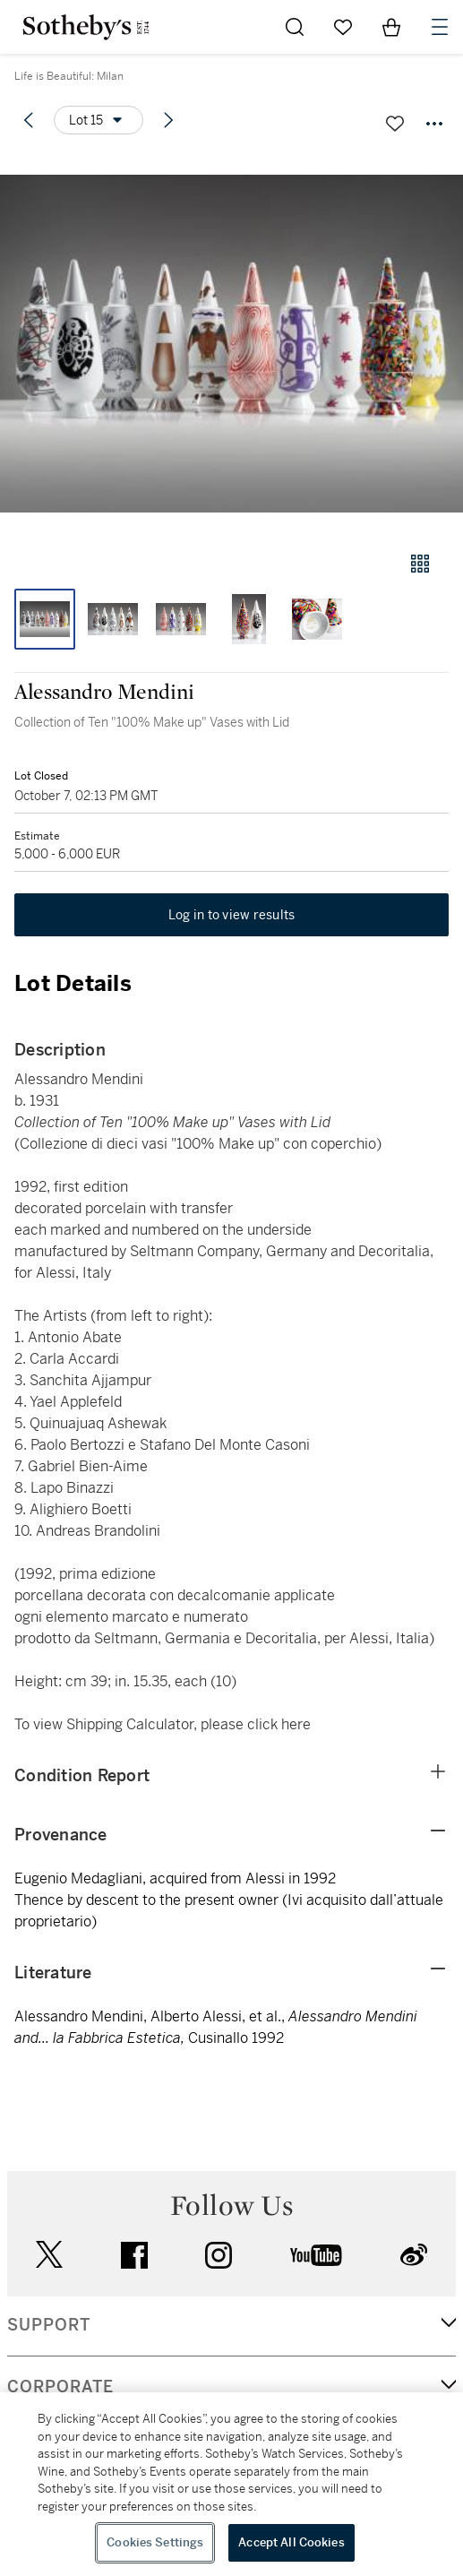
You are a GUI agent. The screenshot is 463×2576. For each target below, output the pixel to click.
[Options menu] (98, 120)
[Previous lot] (29, 120)
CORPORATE (60, 2387)
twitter (49, 2255)
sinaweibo (413, 2255)
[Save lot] (395, 123)
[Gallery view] (420, 564)
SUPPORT (48, 2325)
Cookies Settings (155, 2542)
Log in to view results (232, 915)
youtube (316, 2255)
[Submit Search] (295, 27)
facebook (134, 2255)
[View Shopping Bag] (391, 27)
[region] (231, 2484)
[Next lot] (168, 120)
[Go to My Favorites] (343, 27)
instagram (218, 2255)
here (296, 1724)
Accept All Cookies (291, 2542)
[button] (231, 343)
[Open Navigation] (440, 26)
